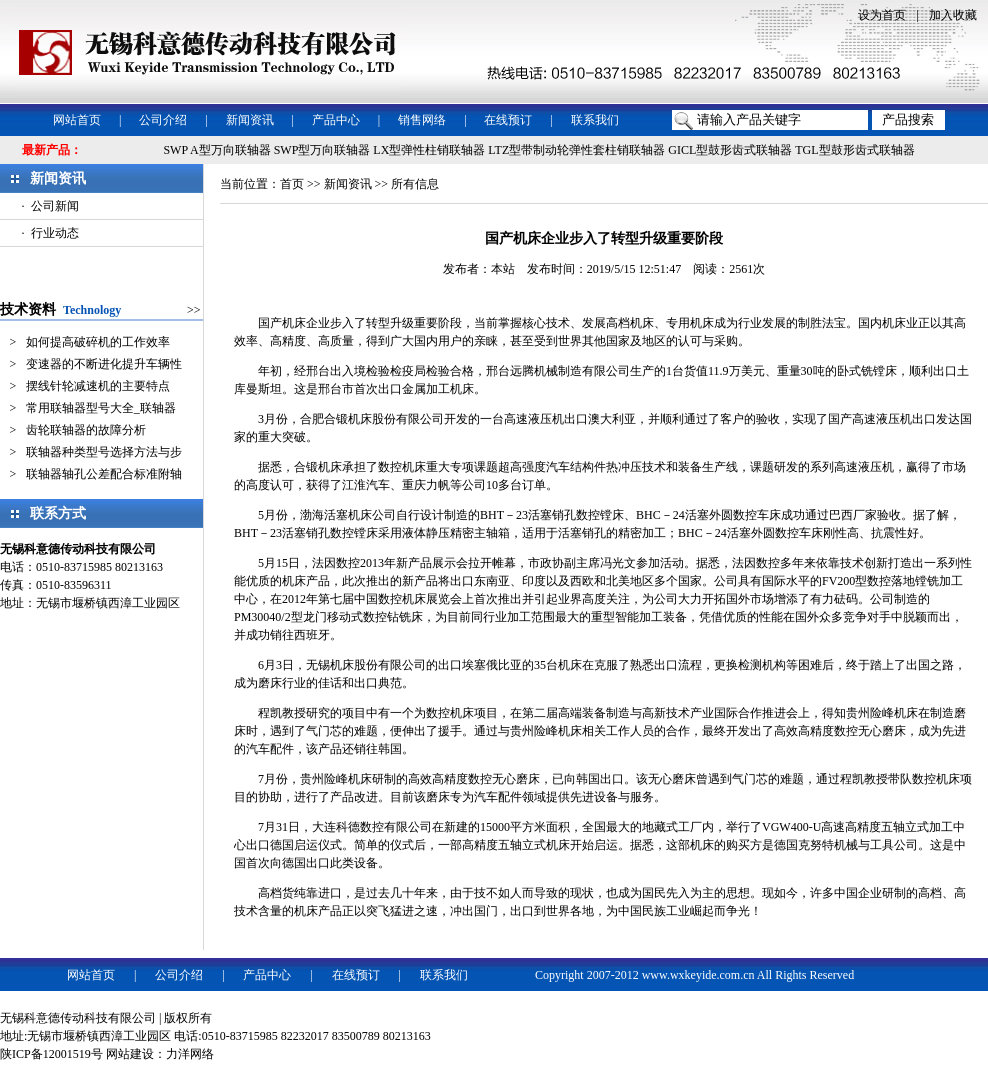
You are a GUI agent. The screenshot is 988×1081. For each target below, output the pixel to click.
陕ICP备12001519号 (51, 1054)
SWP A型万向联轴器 (216, 150)
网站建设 (130, 1054)
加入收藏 (953, 15)
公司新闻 (55, 206)
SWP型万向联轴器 (322, 150)
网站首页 (77, 120)
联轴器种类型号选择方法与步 (104, 452)
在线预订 (508, 120)
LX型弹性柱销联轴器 (429, 150)
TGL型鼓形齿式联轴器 (854, 150)
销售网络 (422, 120)
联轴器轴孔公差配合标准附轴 (104, 474)
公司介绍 (163, 120)
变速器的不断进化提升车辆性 (104, 364)
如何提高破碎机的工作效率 (98, 342)
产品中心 (336, 120)
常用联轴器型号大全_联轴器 (101, 408)
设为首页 (882, 15)
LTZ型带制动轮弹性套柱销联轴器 (576, 150)
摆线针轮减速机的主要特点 (98, 386)
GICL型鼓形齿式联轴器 (730, 150)
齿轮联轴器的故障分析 (86, 430)
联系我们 (595, 120)
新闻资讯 (250, 120)
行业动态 (55, 233)
